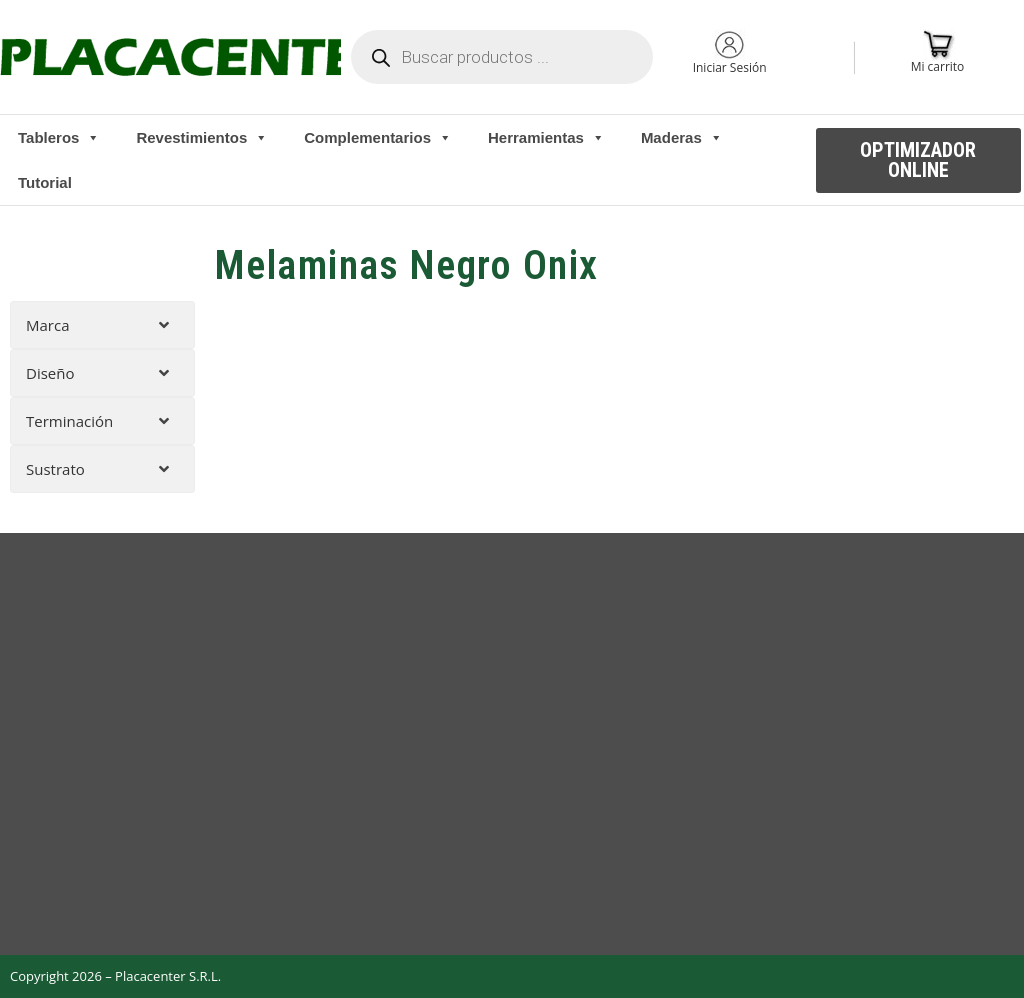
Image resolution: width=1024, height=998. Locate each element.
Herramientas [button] (546, 137)
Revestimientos (202, 137)
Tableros (59, 137)
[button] (918, 160)
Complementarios (378, 137)
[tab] (102, 325)
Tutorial (45, 182)
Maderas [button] (682, 137)
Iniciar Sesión (730, 67)
